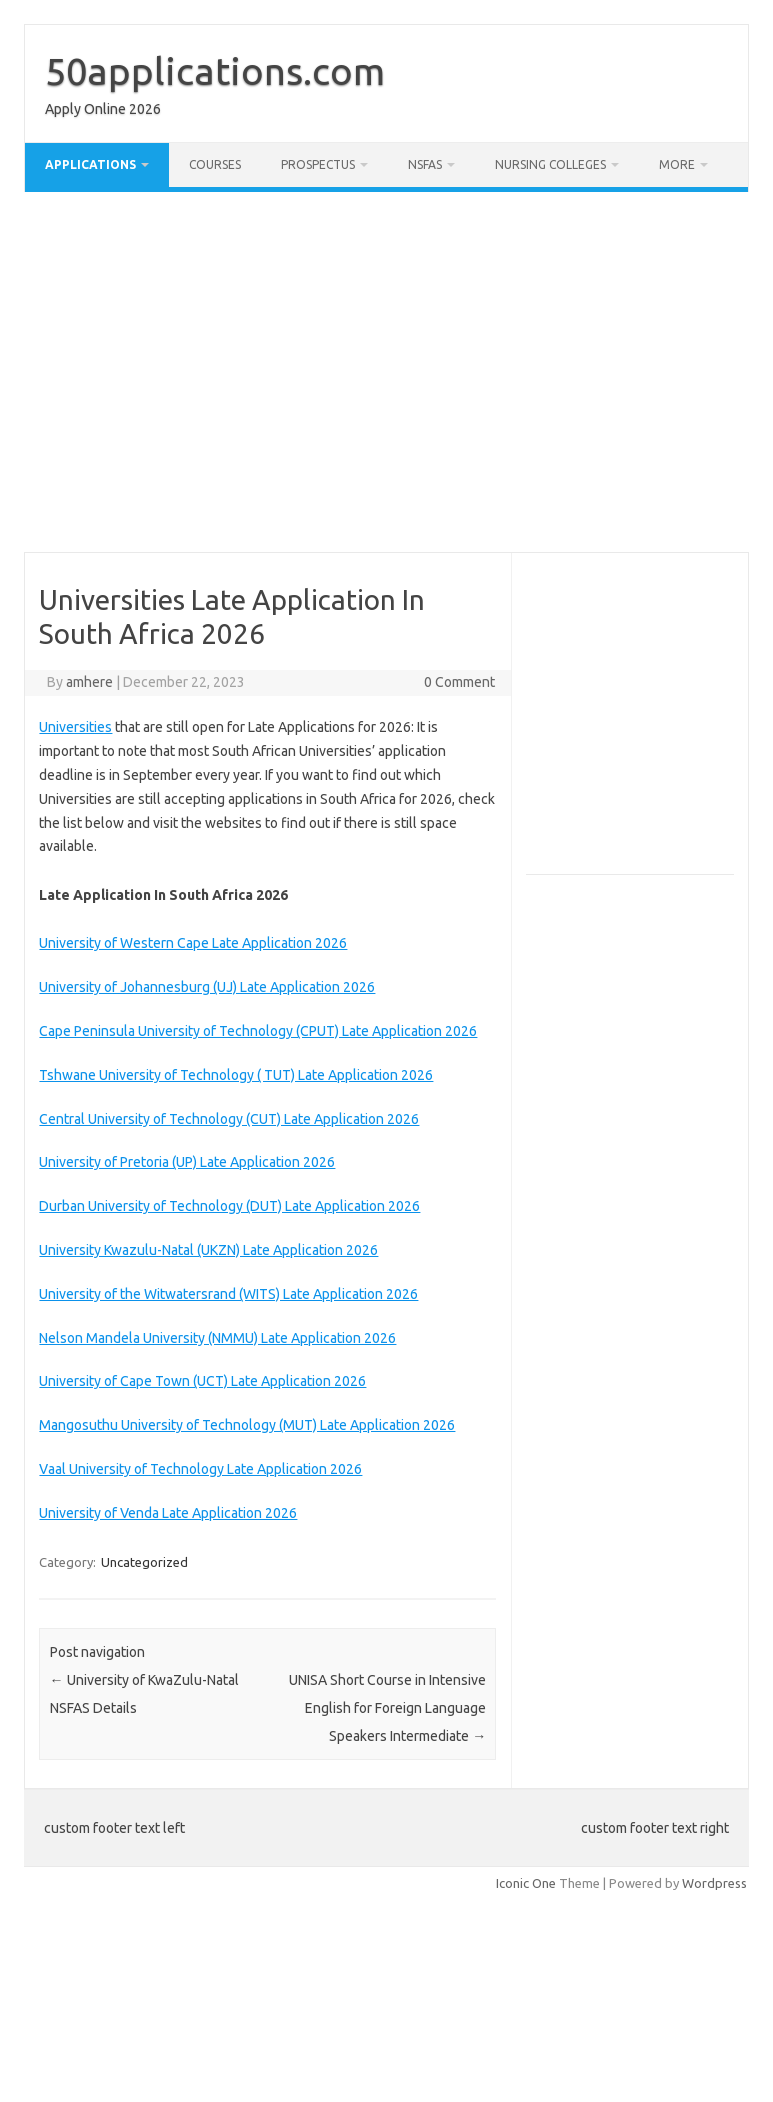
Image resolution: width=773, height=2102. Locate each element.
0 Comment (459, 682)
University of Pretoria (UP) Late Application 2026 (187, 1162)
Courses (215, 164)
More (677, 164)
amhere (89, 682)
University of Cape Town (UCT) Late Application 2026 (202, 1381)
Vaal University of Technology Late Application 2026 (200, 1469)
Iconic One (526, 1883)
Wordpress (714, 1883)
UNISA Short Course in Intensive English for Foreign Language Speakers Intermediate (387, 1708)
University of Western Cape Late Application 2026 (193, 943)
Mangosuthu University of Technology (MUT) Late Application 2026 (247, 1425)
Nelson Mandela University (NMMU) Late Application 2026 (217, 1338)
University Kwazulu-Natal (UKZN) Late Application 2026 (208, 1250)
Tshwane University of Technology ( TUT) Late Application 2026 (236, 1075)
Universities (75, 727)
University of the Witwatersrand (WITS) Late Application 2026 (228, 1294)
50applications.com (215, 71)
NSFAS (425, 164)
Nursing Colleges (550, 164)
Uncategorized (144, 1562)
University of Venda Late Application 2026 (168, 1513)
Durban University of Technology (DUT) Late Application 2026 (229, 1206)
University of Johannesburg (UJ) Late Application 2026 (207, 987)
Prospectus (318, 164)
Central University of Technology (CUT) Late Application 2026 (229, 1119)
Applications (90, 164)
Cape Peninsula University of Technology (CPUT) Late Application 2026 (258, 1031)
